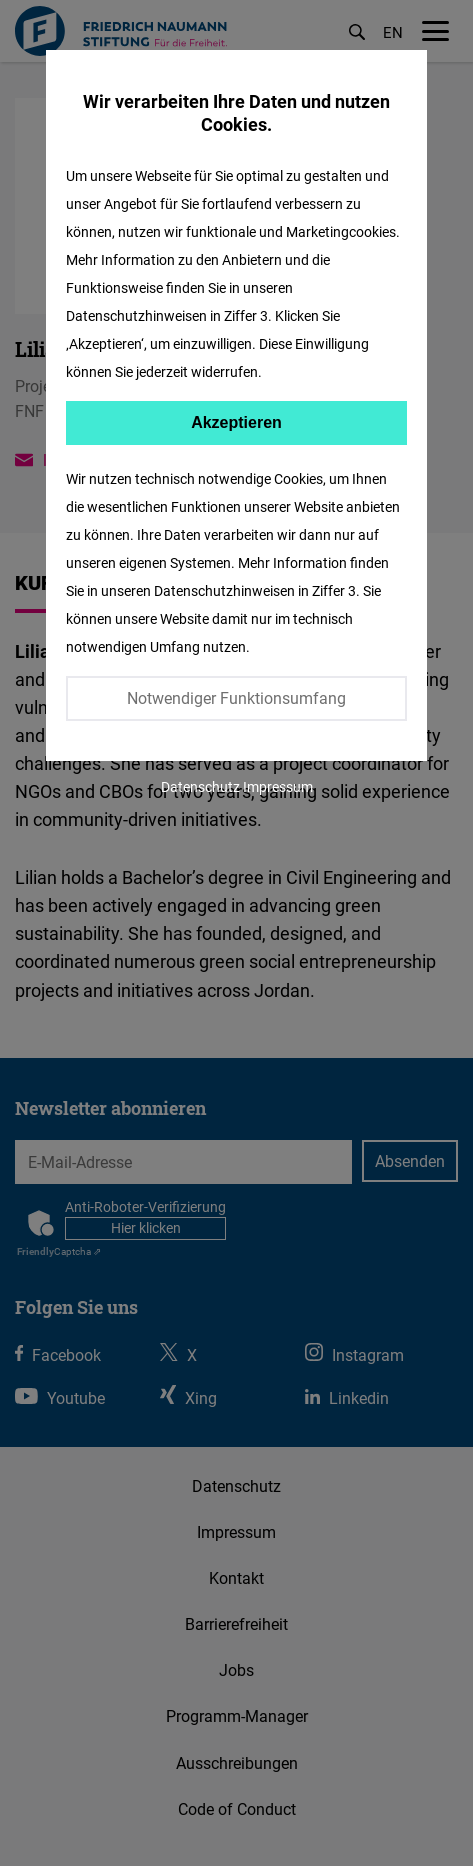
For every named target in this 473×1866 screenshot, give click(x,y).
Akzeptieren (236, 422)
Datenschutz (200, 786)
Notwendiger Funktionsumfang (236, 698)
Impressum (278, 786)
